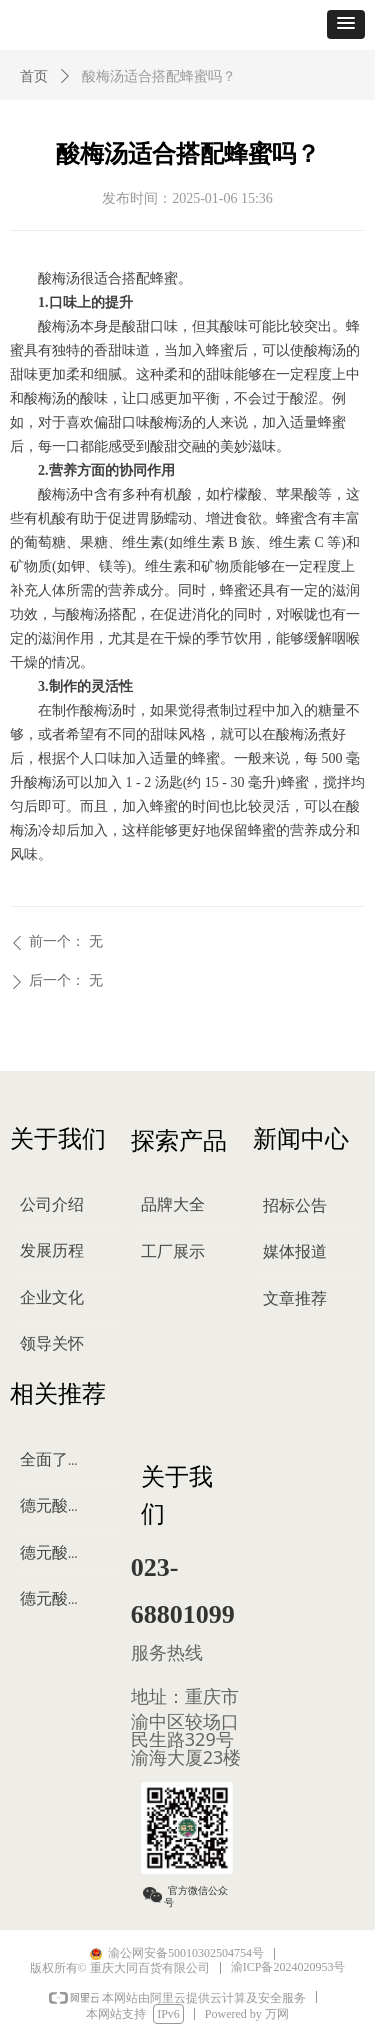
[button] (346, 24)
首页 (34, 76)
